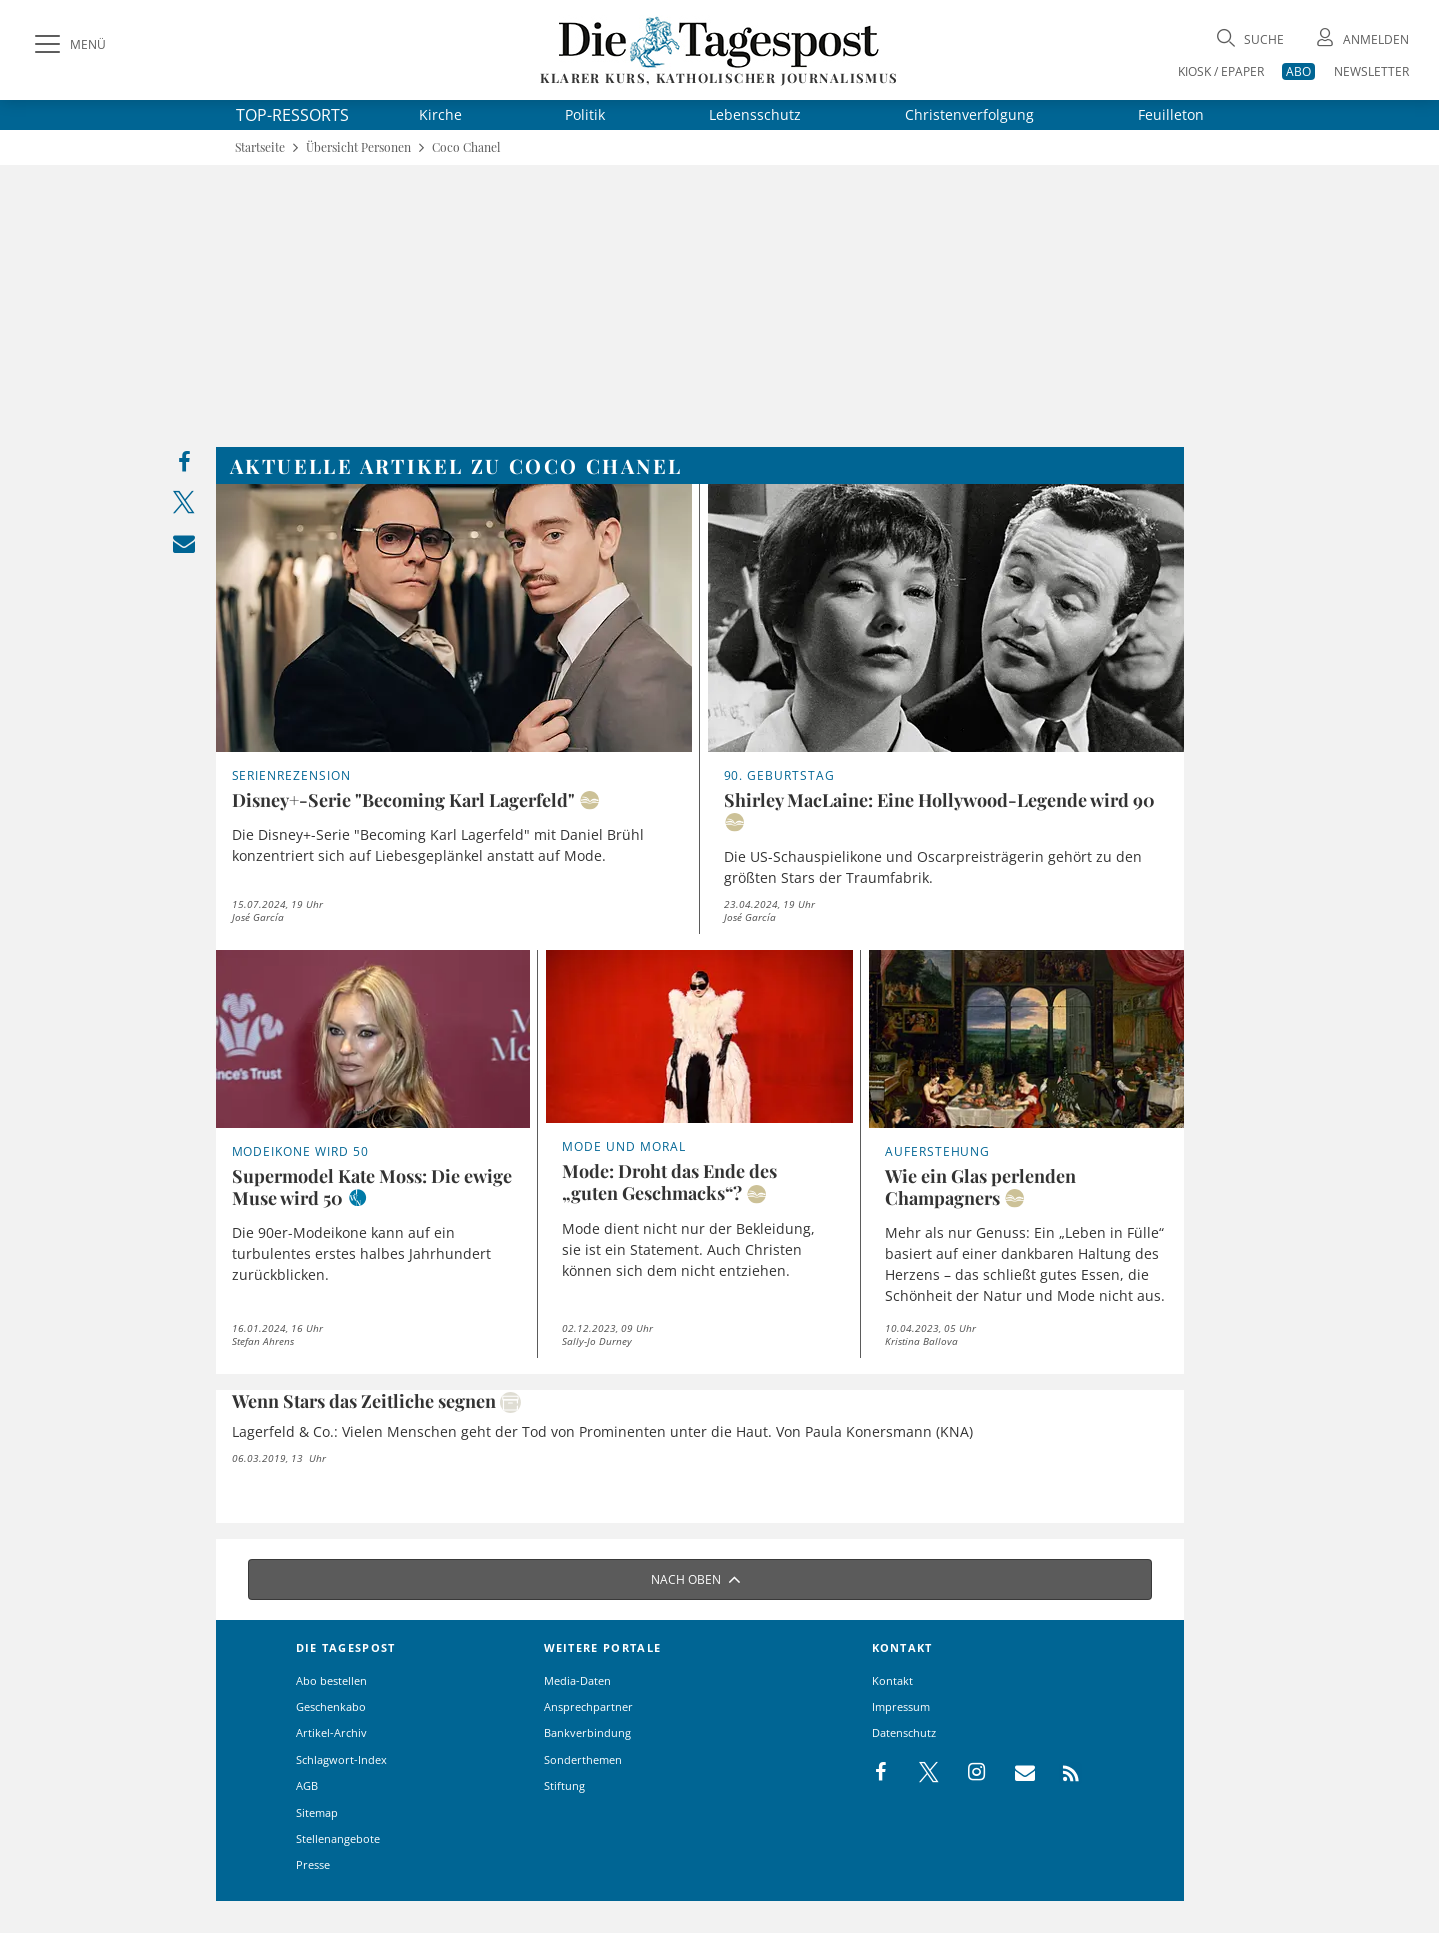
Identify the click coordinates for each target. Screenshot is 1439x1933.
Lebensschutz (755, 114)
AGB (307, 1785)
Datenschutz (904, 1732)
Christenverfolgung (969, 114)
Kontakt (892, 1680)
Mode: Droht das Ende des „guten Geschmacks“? (669, 1182)
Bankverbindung (587, 1732)
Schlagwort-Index (341, 1759)
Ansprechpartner (588, 1706)
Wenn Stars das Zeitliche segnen (364, 1401)
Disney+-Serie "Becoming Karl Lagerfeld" (403, 800)
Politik (585, 114)
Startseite (260, 147)
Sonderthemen (583, 1759)
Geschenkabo (331, 1706)
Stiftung (564, 1785)
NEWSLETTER (1371, 71)
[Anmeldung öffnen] (1361, 39)
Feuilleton (1171, 114)
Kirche (440, 114)
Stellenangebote (338, 1838)
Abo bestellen (331, 1680)
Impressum (901, 1706)
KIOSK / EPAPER (1221, 71)
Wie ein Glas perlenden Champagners (980, 1187)
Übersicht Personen (358, 147)
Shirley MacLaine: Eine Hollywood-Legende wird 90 (939, 800)
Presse (313, 1864)
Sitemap (317, 1812)
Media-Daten (577, 1680)
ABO (1298, 71)
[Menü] (68, 45)
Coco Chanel (466, 147)
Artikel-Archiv (331, 1732)
